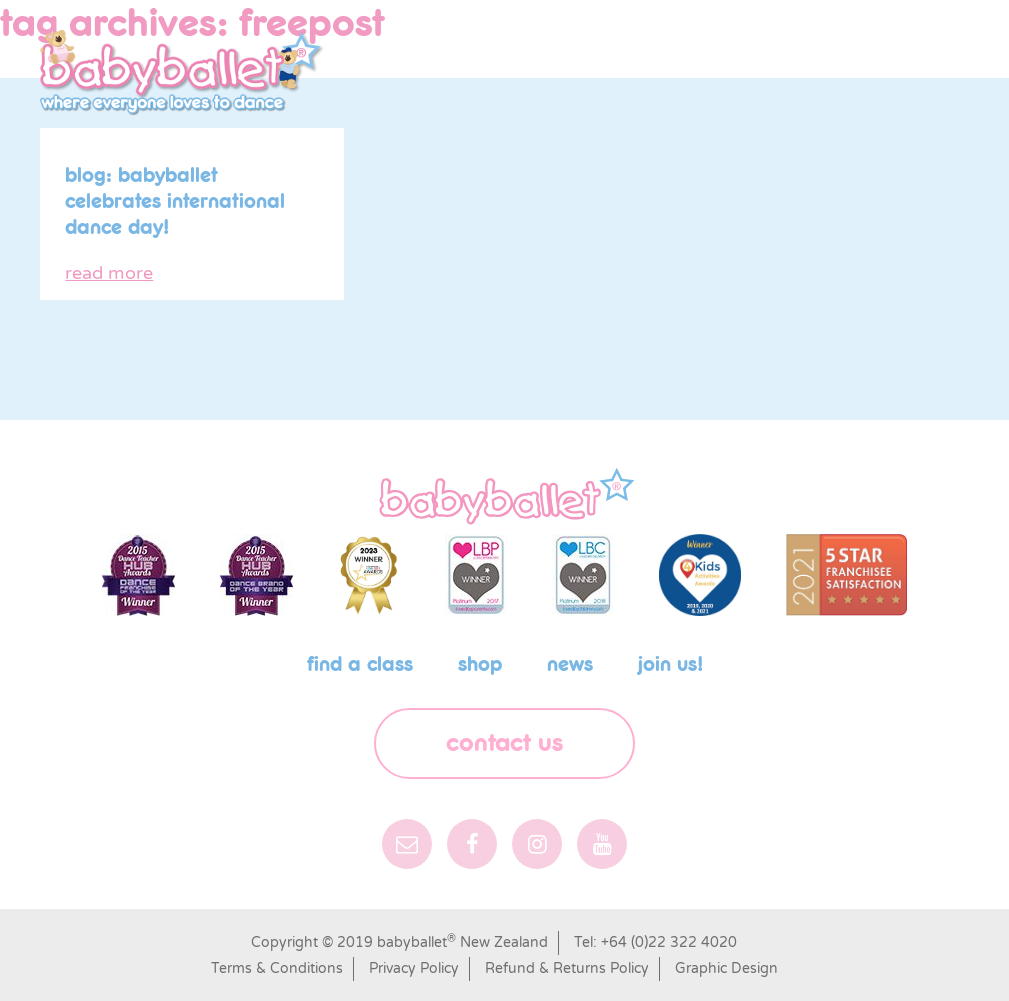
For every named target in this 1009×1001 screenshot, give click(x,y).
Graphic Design (726, 968)
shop (480, 665)
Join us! (670, 665)
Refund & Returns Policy (567, 968)
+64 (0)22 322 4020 (669, 942)
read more (109, 273)
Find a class (360, 665)
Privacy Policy (414, 968)
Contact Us (504, 743)
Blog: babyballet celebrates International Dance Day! (175, 202)
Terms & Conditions (277, 968)
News (570, 665)
